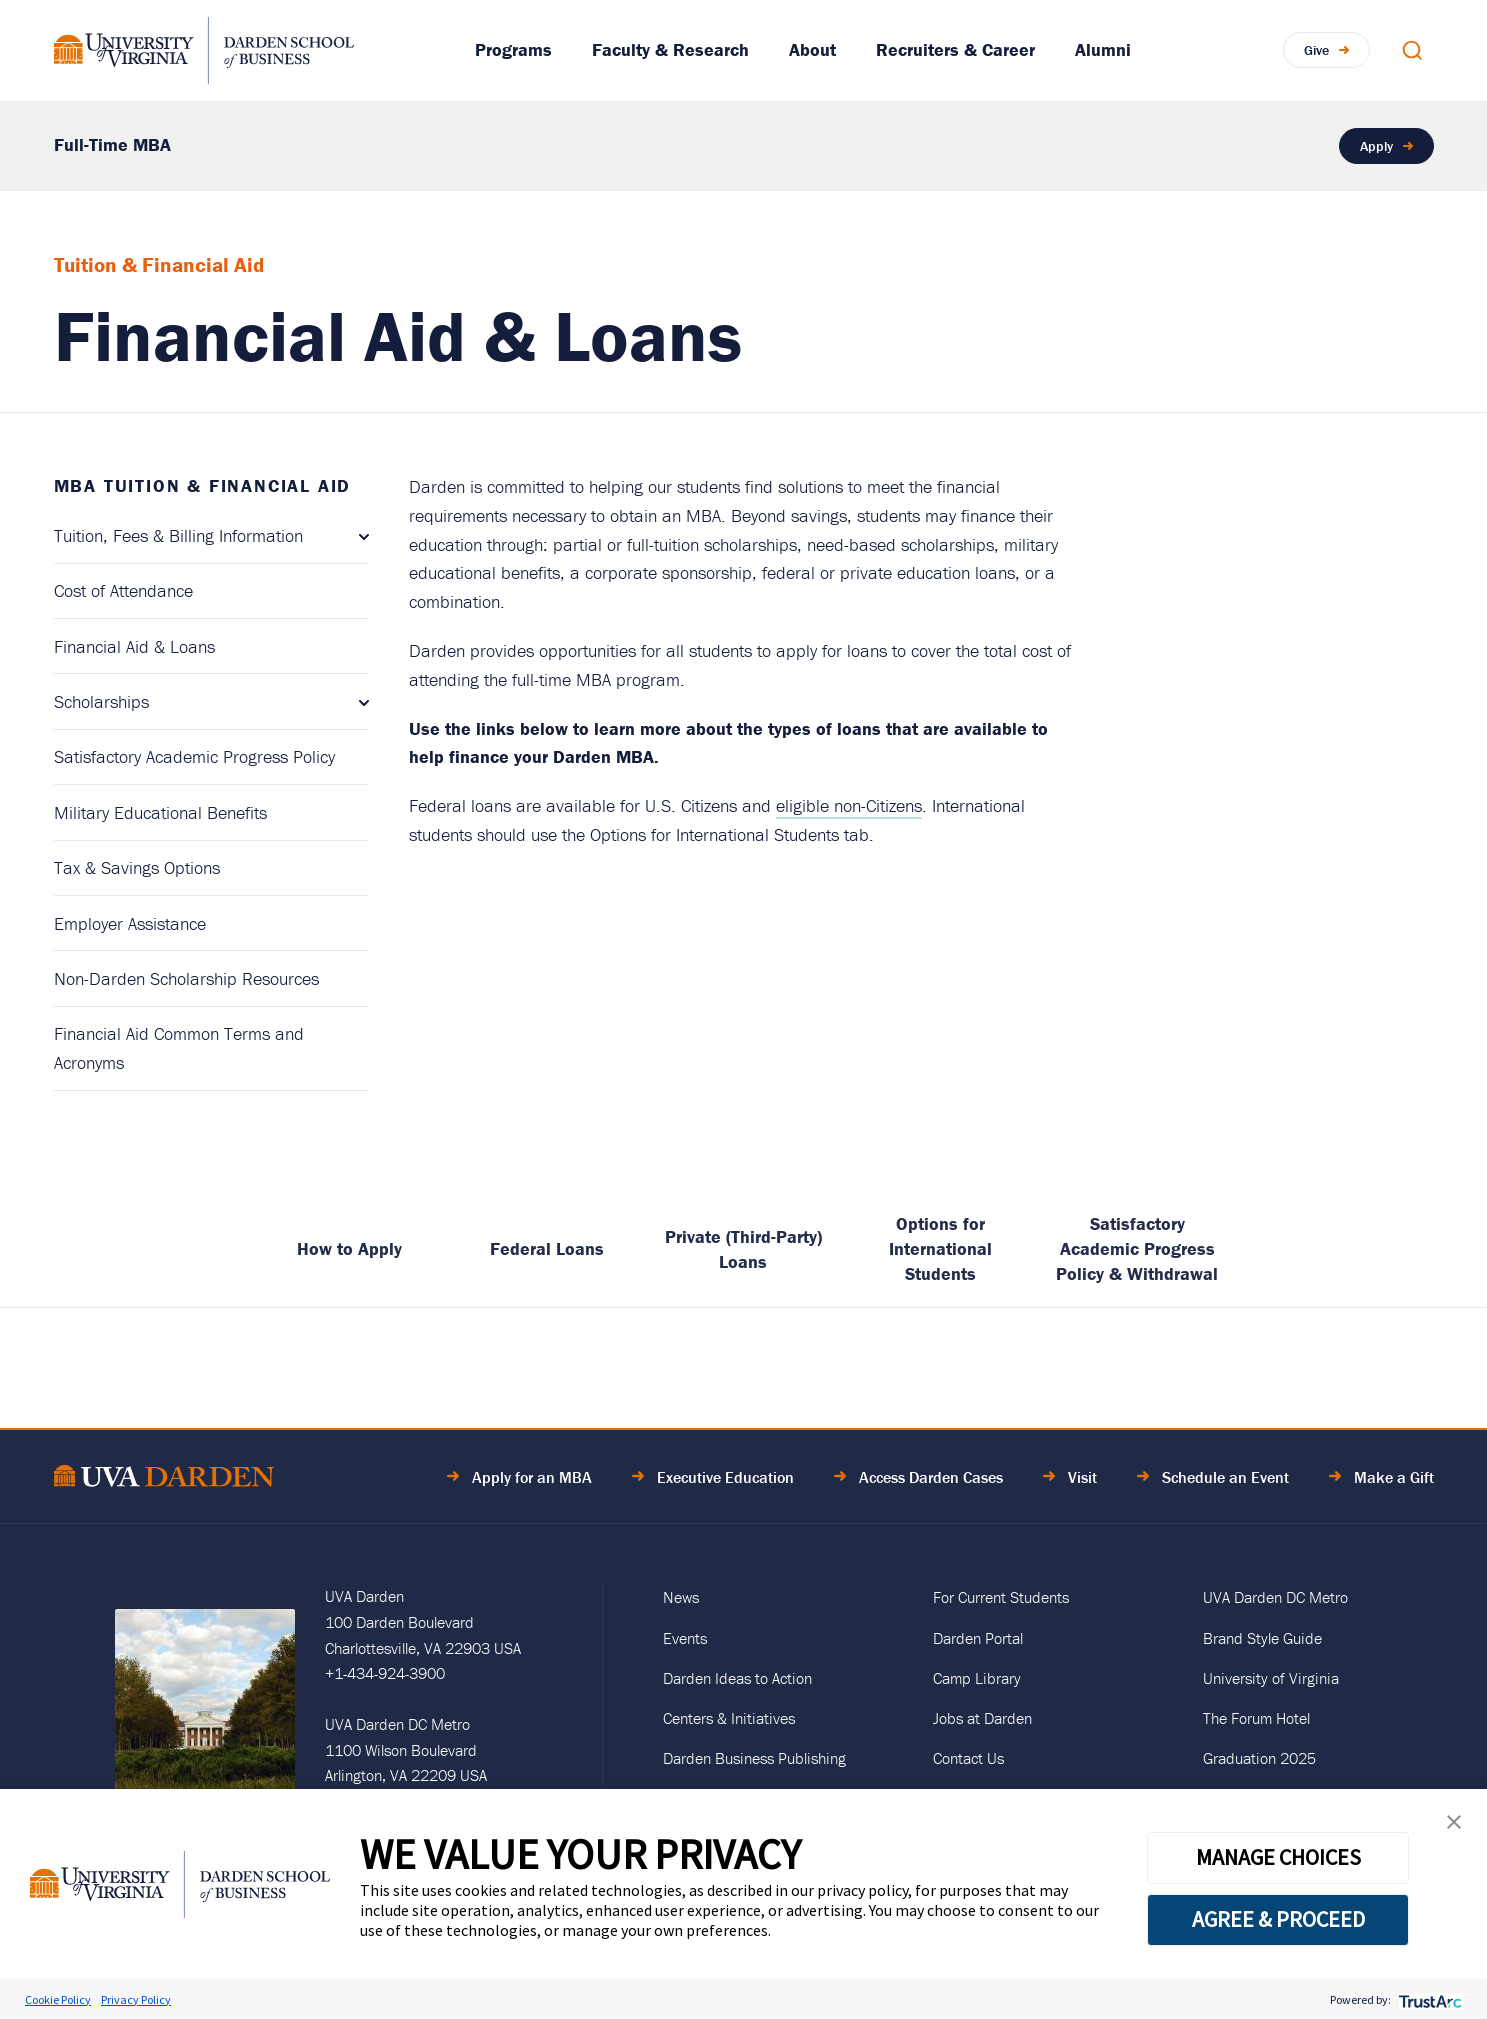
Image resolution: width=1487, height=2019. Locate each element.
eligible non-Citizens (849, 805)
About (812, 49)
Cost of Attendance (123, 590)
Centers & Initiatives (729, 1718)
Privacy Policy (136, 1999)
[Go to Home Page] (164, 1479)
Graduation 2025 (1259, 1758)
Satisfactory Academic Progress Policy (194, 756)
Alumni (1103, 49)
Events (685, 1638)
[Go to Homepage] (204, 50)
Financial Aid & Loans (134, 646)
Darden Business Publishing (754, 1758)
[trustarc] (1428, 1999)
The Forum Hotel (1256, 1718)
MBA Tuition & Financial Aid (203, 485)
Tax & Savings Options (137, 867)
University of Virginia (1271, 1678)
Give (1316, 50)
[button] (1454, 1826)
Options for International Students (940, 1248)
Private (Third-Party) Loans (743, 1249)
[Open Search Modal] (1412, 50)
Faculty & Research (670, 49)
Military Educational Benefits (160, 812)
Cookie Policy (58, 1999)
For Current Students (1001, 1597)
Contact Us (968, 1758)
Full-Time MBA (112, 144)
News (681, 1597)
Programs (513, 49)
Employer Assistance (130, 923)
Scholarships (101, 701)
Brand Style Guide (1262, 1638)
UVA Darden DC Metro (1275, 1597)
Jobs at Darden (982, 1718)
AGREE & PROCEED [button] (1278, 1919)
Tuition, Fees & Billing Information (178, 535)
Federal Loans (547, 1248)
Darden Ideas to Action (737, 1678)
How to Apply (349, 1248)
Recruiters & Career (955, 49)
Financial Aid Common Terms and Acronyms (179, 1048)
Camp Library (977, 1678)
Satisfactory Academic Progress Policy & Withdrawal (1137, 1248)
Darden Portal (978, 1638)
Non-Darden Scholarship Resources (186, 978)
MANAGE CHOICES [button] (1278, 1857)
